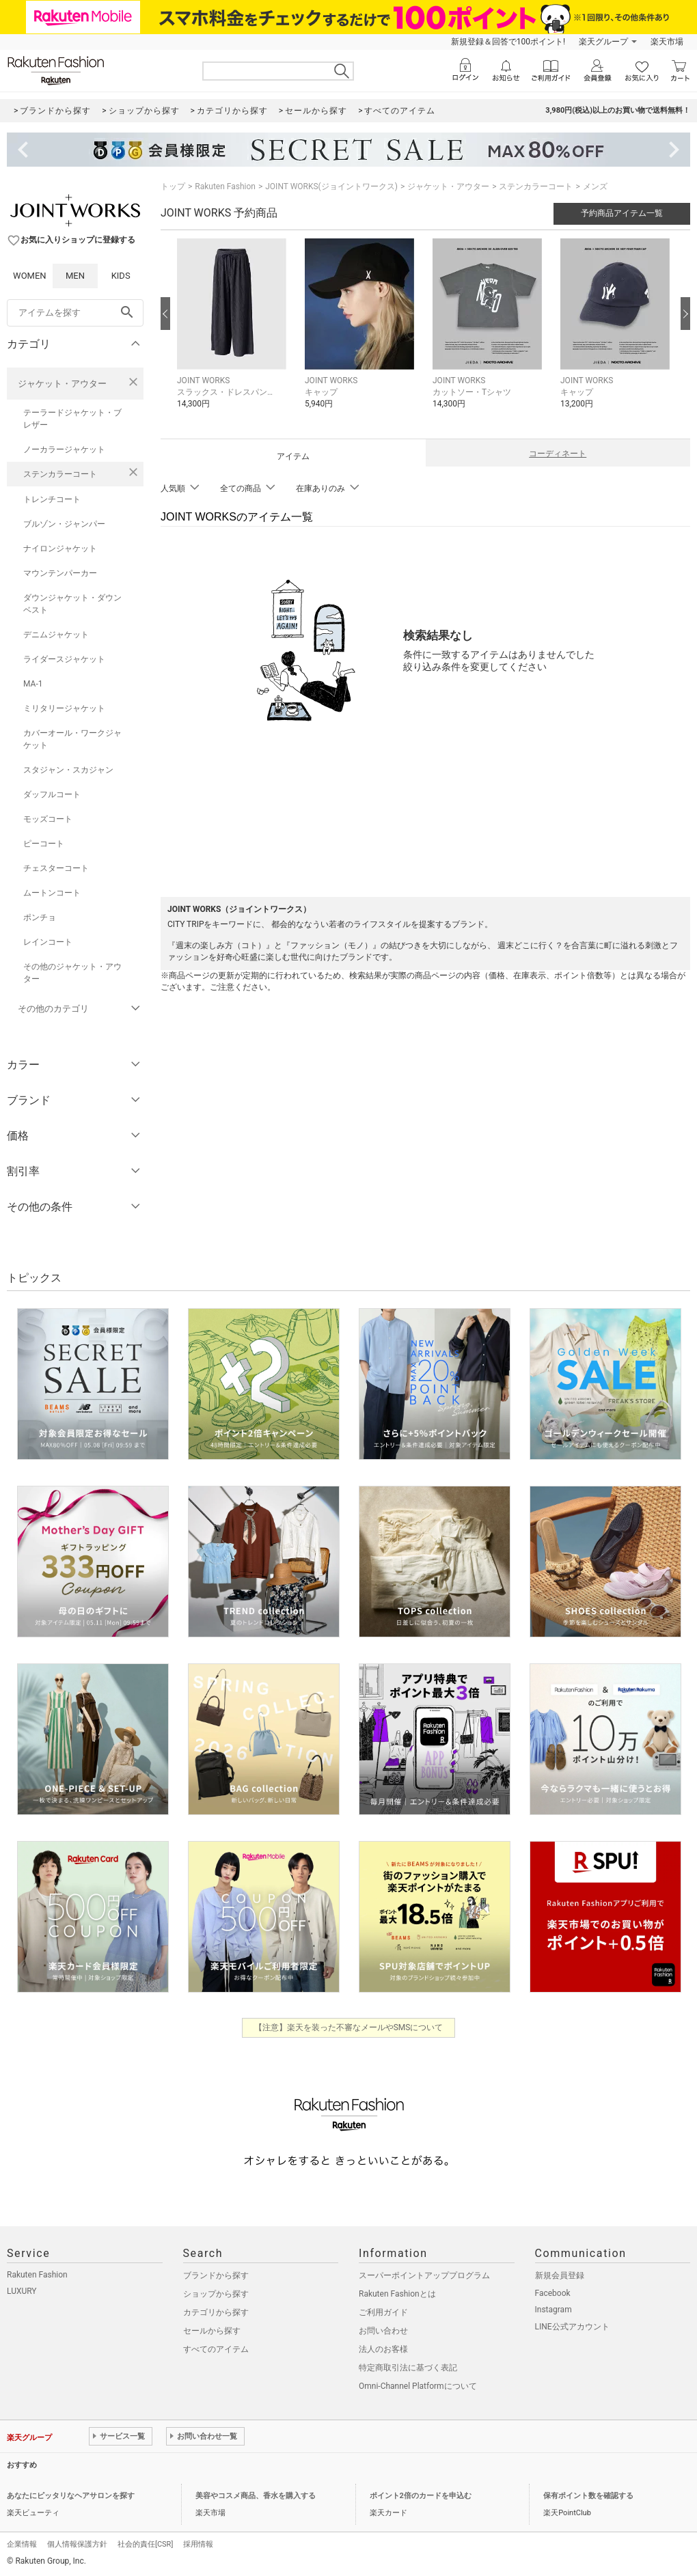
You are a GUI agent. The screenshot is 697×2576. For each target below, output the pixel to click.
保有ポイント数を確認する (588, 2495)
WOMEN (29, 276)
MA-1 (32, 684)
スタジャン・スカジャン (68, 770)
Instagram (553, 2309)
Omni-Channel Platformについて (418, 2386)
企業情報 (22, 2544)
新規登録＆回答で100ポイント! (508, 41)
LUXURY (22, 2291)
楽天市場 (667, 41)
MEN (75, 276)
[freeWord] (75, 313)
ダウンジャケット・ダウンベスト (72, 604)
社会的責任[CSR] (145, 2544)
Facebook (553, 2293)
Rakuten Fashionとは (397, 2294)
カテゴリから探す (216, 2312)
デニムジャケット (56, 634)
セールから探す (212, 2331)
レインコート (47, 942)
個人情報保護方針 (77, 2544)
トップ (173, 186)
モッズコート (47, 819)
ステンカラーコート (60, 474)
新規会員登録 (559, 2275)
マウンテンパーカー (60, 573)
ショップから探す (216, 2294)
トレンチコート (52, 499)
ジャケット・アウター (62, 383)
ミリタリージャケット (64, 708)
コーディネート (557, 453)
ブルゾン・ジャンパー (64, 524)
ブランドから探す (216, 2275)
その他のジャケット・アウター (72, 973)
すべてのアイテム (216, 2349)
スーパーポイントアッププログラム (424, 2275)
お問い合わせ (383, 2331)
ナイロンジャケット (60, 548)
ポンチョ (39, 917)
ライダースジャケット (64, 659)
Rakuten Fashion (225, 186)
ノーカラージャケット (64, 449)
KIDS (121, 276)
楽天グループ (603, 41)
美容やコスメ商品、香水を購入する (255, 2495)
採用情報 (198, 2544)
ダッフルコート (52, 794)
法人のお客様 (383, 2349)
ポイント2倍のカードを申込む (421, 2495)
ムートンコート (52, 893)
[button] (234, 333)
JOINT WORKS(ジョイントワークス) (331, 186)
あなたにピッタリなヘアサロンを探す (71, 2495)
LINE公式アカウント (572, 2326)
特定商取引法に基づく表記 (408, 2367)
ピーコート (43, 843)
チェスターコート (56, 868)
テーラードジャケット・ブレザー (72, 419)
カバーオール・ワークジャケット (72, 739)
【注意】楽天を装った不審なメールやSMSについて (348, 2027)
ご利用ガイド (383, 2312)
